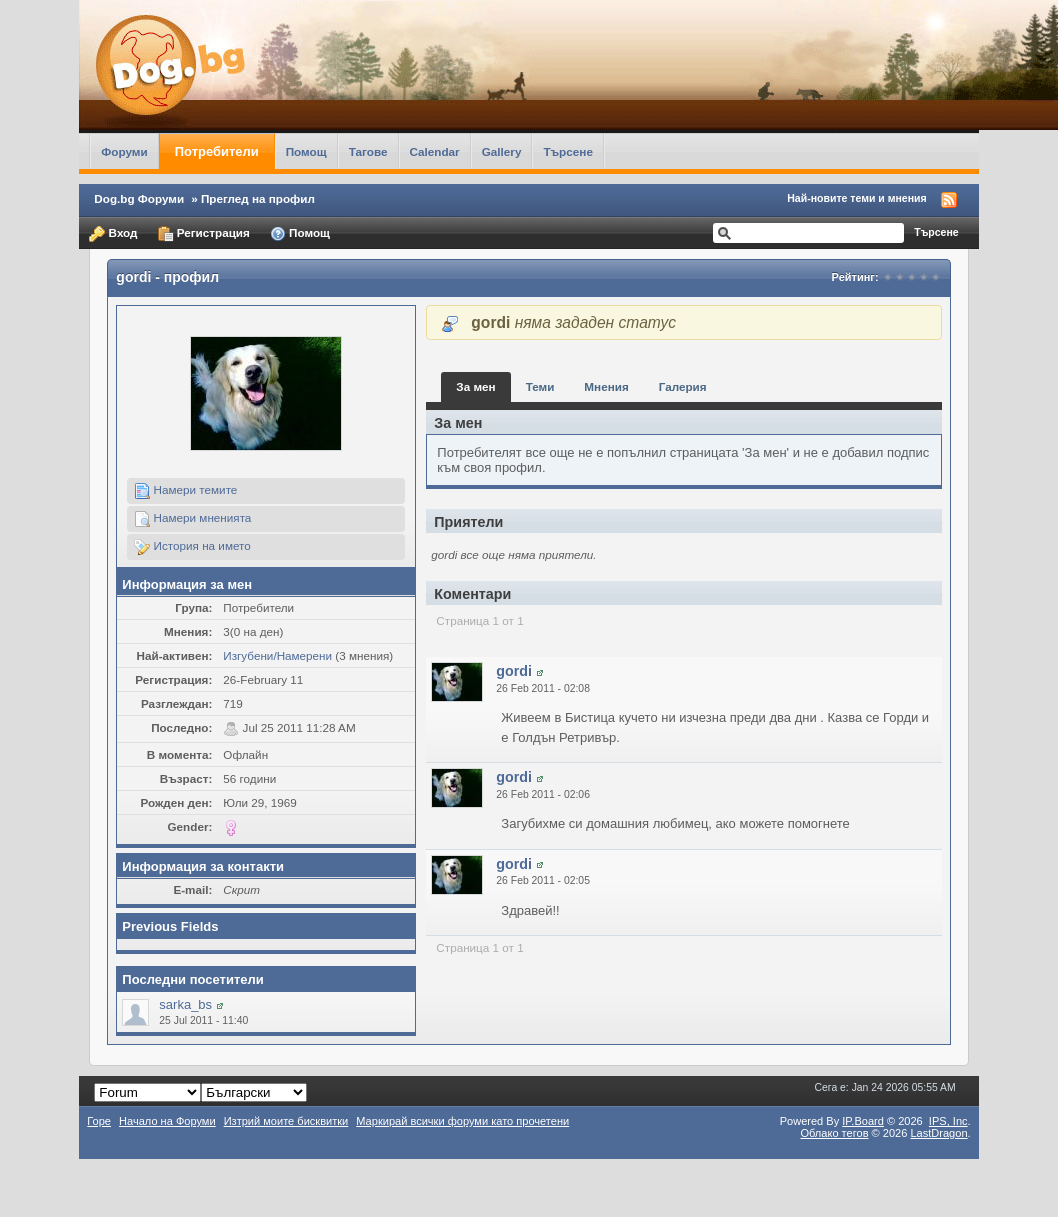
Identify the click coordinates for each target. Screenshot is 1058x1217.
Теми (540, 386)
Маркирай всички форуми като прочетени (462, 1121)
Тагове (368, 151)
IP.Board (863, 1121)
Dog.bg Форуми (139, 198)
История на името (192, 547)
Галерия (683, 386)
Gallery (502, 151)
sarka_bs (185, 1004)
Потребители (217, 151)
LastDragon (938, 1133)
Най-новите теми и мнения (856, 198)
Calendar (435, 151)
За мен (475, 386)
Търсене (568, 151)
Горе (99, 1121)
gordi (514, 671)
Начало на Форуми (167, 1121)
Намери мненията (192, 519)
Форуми (124, 151)
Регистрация (204, 234)
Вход (113, 234)
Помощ (306, 151)
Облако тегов (834, 1133)
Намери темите (185, 491)
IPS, (948, 1121)
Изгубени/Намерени (277, 655)
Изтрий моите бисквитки (286, 1121)
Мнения (606, 386)
